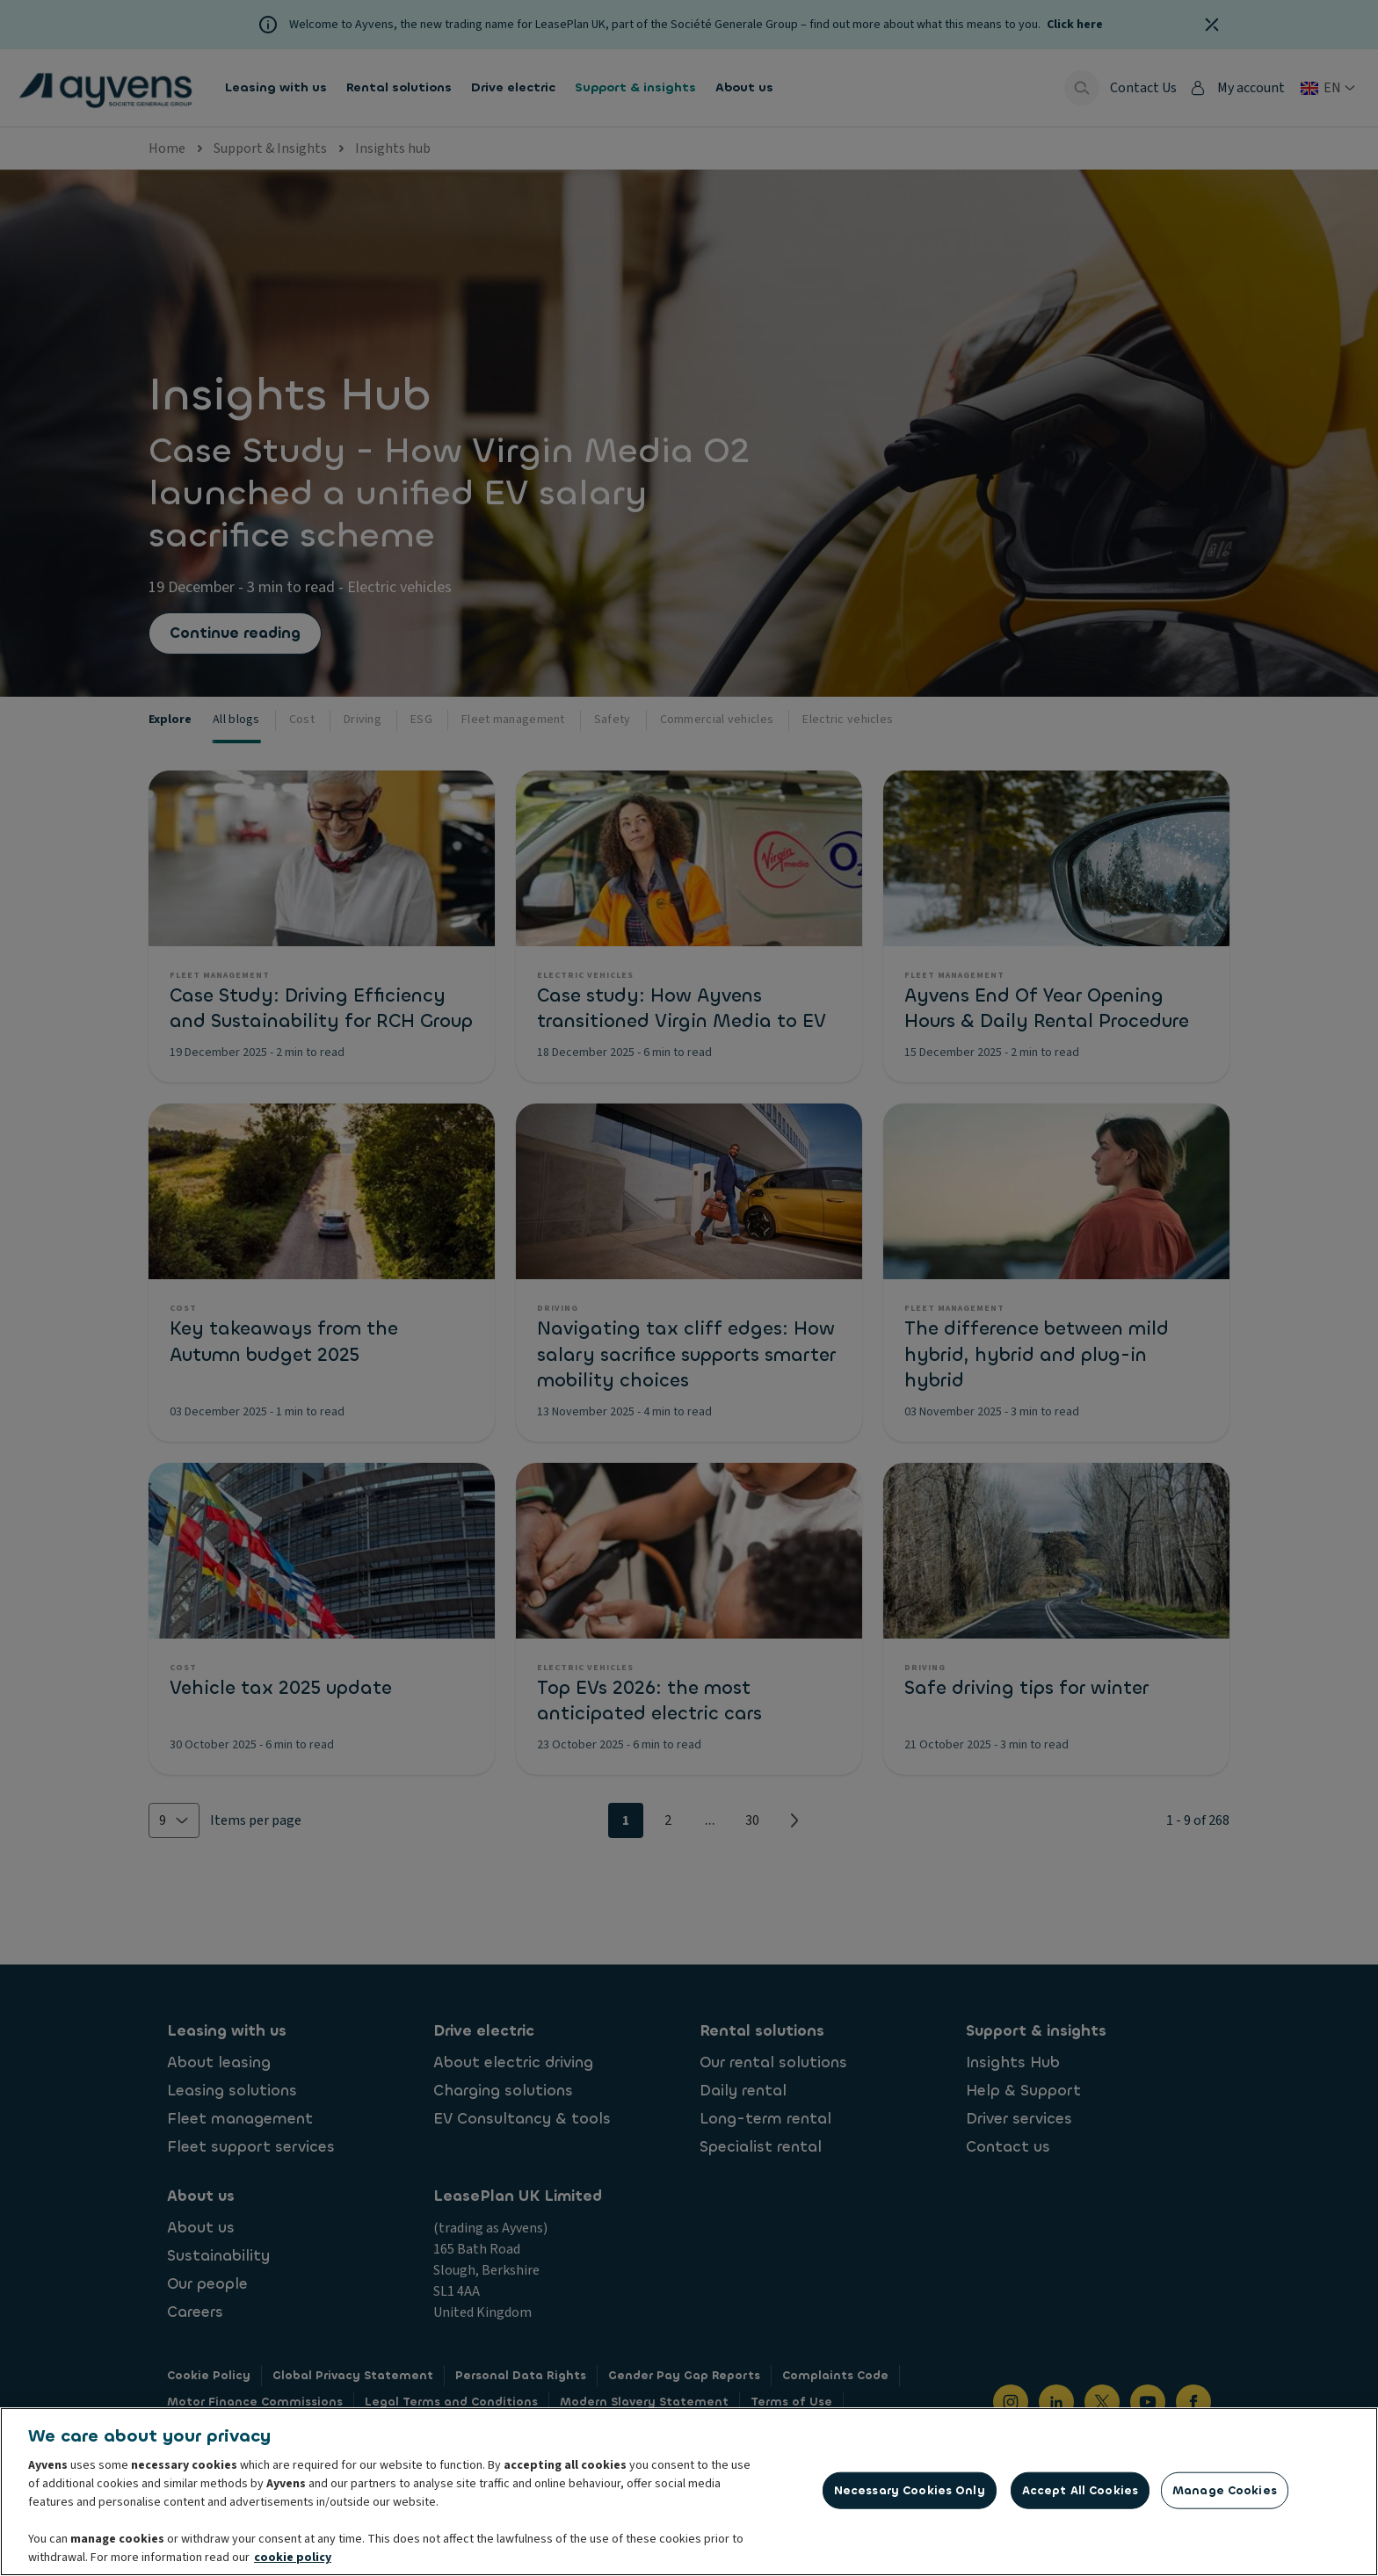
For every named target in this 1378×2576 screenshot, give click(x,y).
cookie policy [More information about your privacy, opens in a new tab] (292, 2563)
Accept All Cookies (1080, 2495)
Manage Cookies (1224, 2495)
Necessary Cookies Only (909, 2495)
